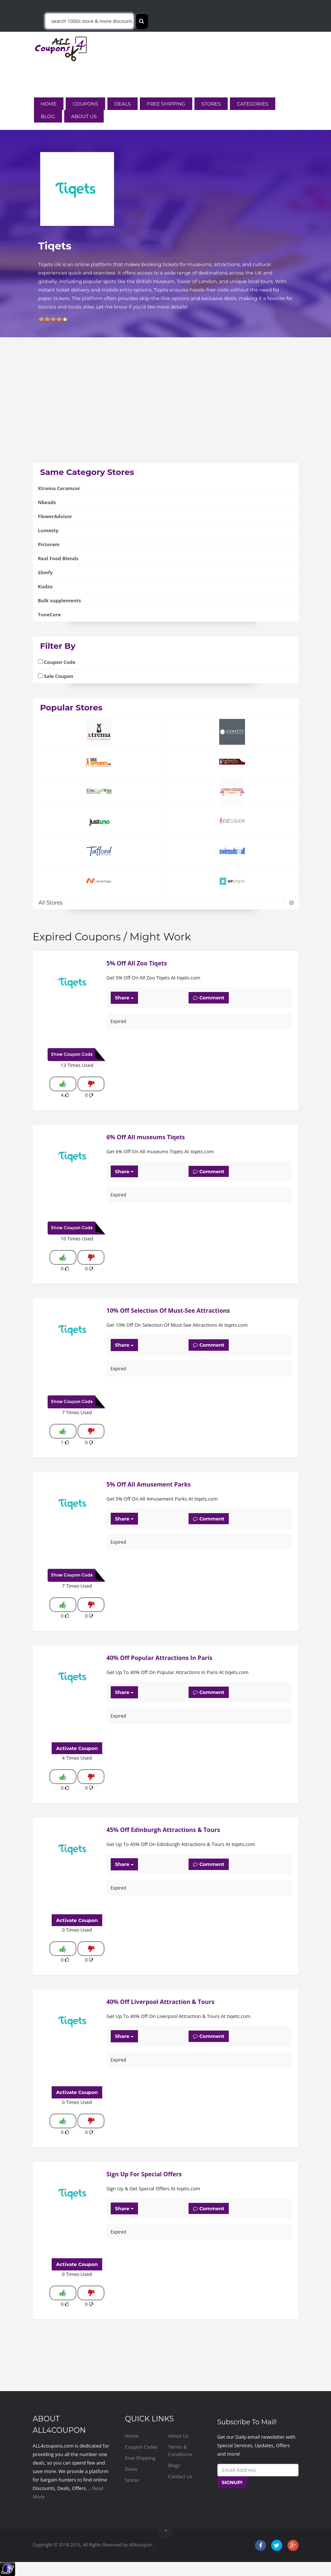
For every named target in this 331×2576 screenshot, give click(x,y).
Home (49, 104)
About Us (84, 116)
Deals (122, 104)
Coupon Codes (141, 2447)
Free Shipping (166, 104)
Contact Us (180, 2476)
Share (124, 998)
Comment (208, 998)
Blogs (174, 2465)
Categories (252, 104)
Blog (48, 116)
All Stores (166, 902)
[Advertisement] (166, 411)
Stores (211, 104)
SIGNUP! (232, 2482)
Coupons (85, 104)
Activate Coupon (77, 1748)
